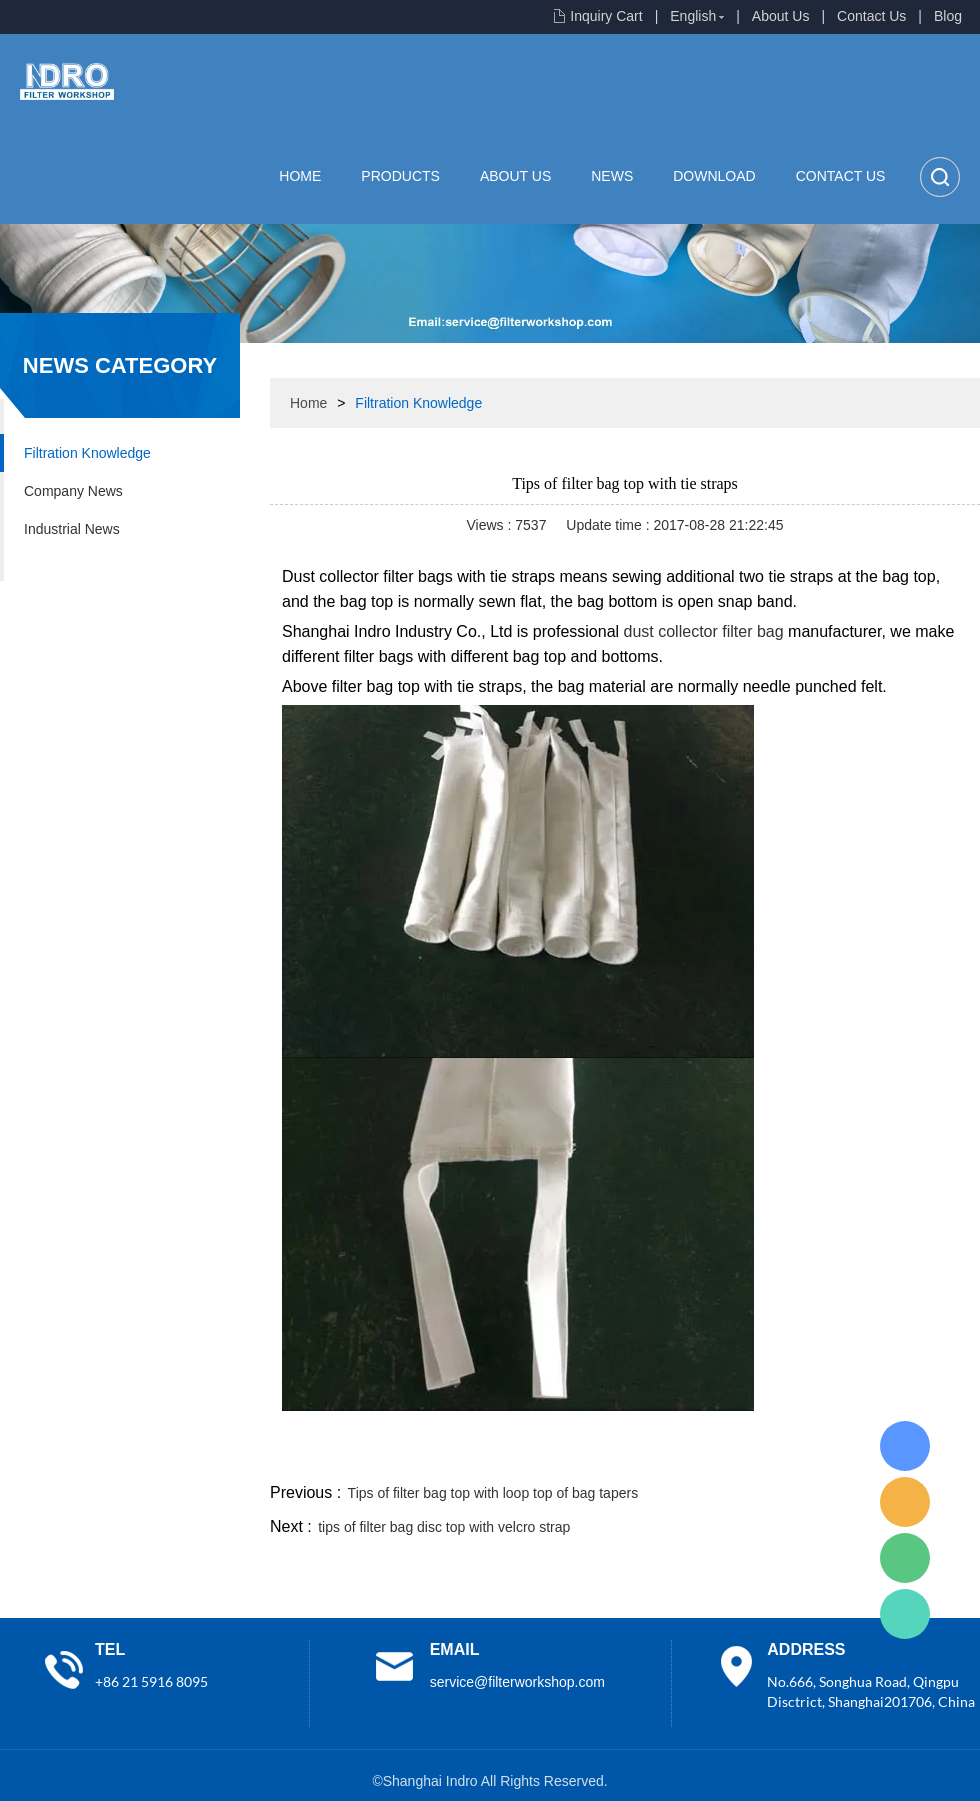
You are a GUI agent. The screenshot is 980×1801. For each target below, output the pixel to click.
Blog (948, 16)
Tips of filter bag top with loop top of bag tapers (493, 1493)
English (693, 16)
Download (714, 176)
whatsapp (783, 1455)
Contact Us (871, 16)
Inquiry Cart (606, 16)
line (676, 1455)
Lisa (905, 1446)
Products (400, 176)
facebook (622, 1455)
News (612, 176)
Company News (73, 491)
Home (300, 176)
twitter (729, 1455)
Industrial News (72, 529)
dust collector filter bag (704, 631)
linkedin (945, 1455)
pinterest (837, 1455)
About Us (781, 16)
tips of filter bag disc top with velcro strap (444, 1527)
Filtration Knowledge (87, 453)
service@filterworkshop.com (517, 1682)
